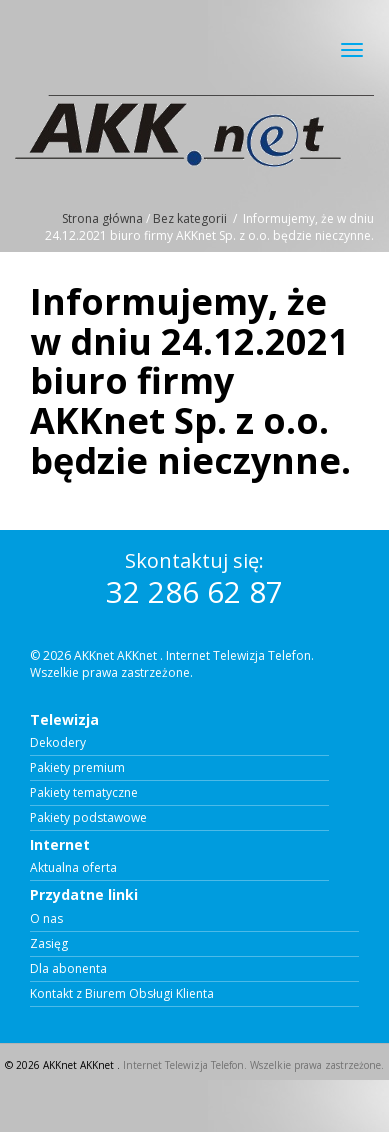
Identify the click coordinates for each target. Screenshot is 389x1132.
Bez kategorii (190, 218)
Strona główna (102, 218)
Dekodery (58, 743)
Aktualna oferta (73, 868)
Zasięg (49, 944)
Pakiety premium (77, 768)
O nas (46, 919)
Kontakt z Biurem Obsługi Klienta (122, 994)
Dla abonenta (68, 969)
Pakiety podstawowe (88, 818)
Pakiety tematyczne (84, 793)
